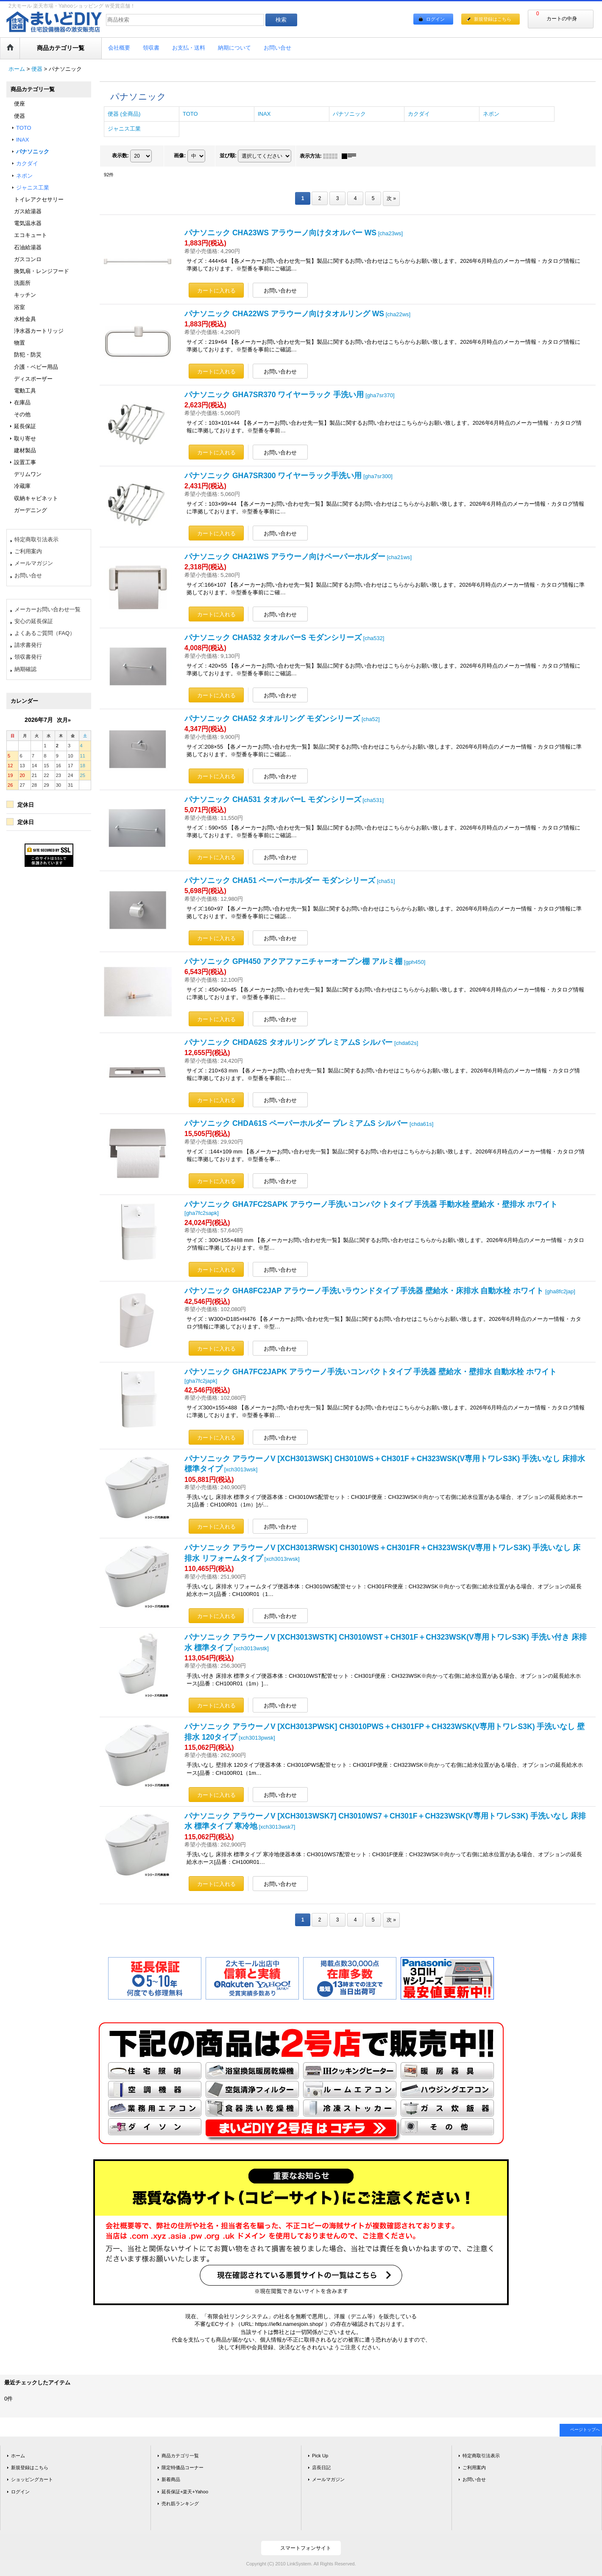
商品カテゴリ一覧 (180, 2455)
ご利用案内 (28, 551)
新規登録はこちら (492, 19)
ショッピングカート (32, 2479)
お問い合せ (28, 575)
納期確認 (25, 669)
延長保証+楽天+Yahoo (185, 2491)
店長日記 (321, 2467)
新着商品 (171, 2479)
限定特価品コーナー (182, 2467)
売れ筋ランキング (180, 2503)
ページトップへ (585, 2429)
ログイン (435, 19)
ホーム (18, 2455)
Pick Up (320, 2455)
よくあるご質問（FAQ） (44, 633)
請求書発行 (28, 645)
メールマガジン (33, 563)
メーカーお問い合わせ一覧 (47, 609)
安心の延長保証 (33, 621)
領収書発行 (28, 657)
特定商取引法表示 (36, 539)
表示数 (120, 156)
